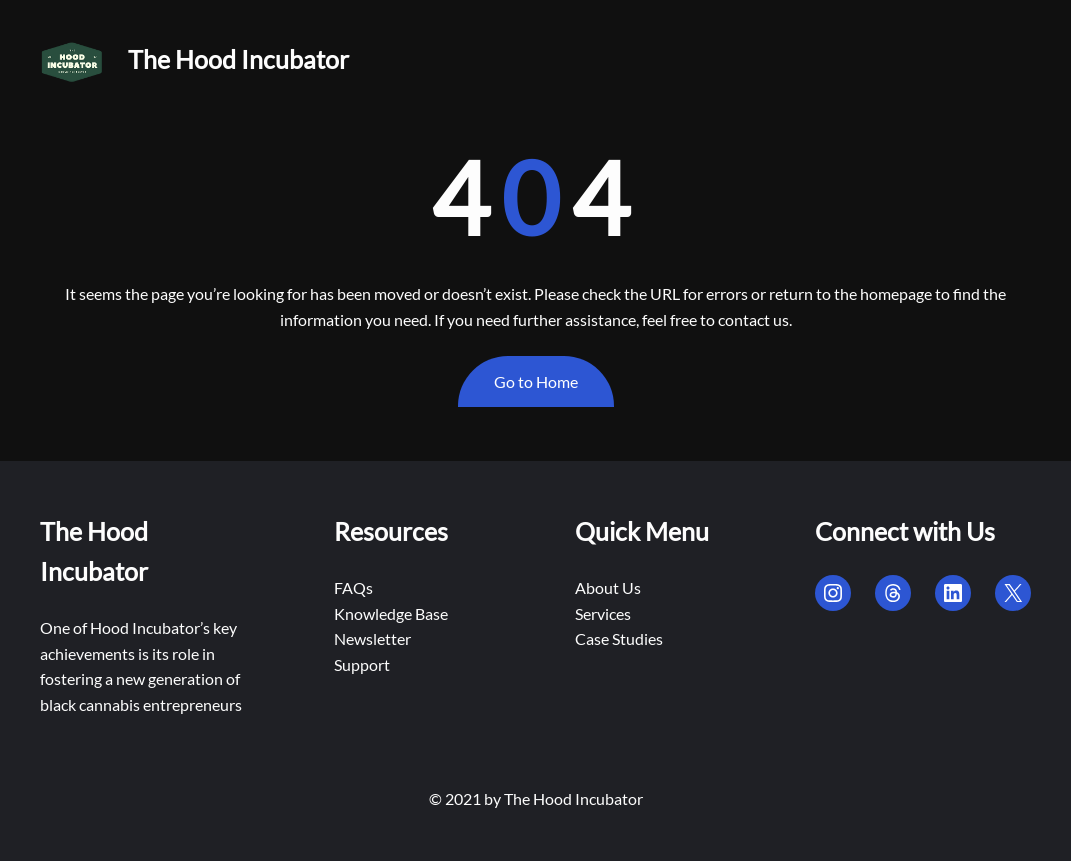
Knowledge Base (391, 613)
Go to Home (536, 381)
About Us (608, 587)
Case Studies (619, 638)
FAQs (353, 587)
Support (362, 664)
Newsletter (372, 638)
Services (603, 613)
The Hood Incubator (238, 59)
